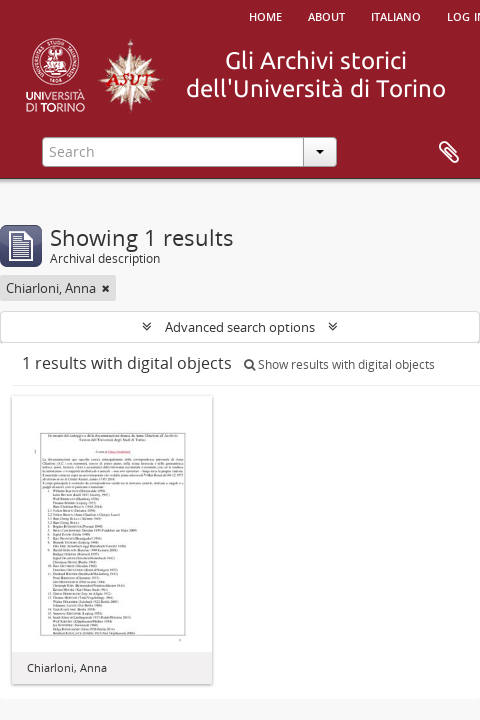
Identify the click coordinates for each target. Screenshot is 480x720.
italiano (396, 15)
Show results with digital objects (339, 364)
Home (265, 15)
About (326, 15)
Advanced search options (240, 327)
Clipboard (449, 153)
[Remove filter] (106, 288)
